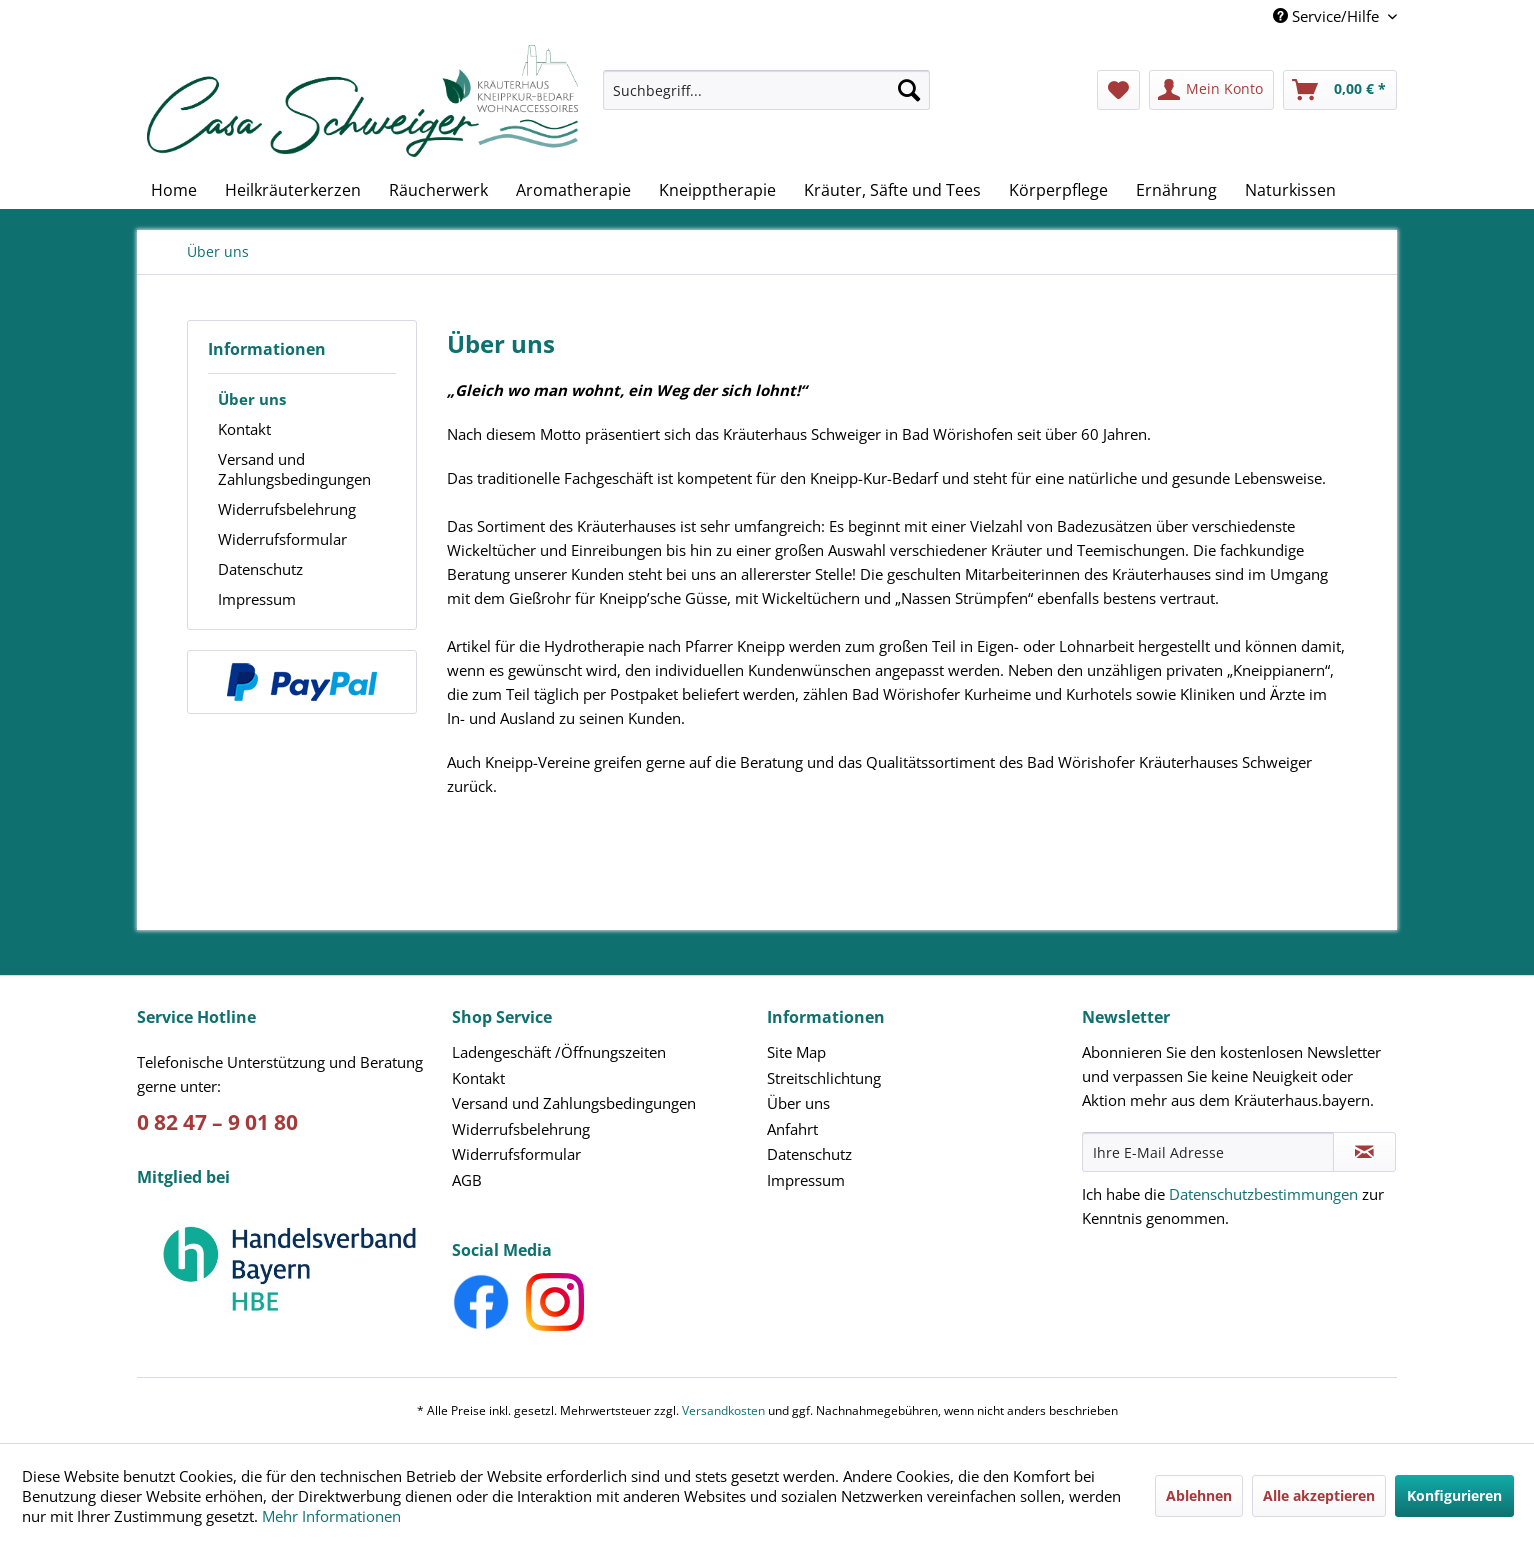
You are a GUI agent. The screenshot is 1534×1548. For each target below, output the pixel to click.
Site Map (796, 1052)
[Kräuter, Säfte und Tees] (892, 190)
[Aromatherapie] (573, 190)
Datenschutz (260, 569)
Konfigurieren (1454, 1495)
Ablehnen (1199, 1495)
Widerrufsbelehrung (287, 509)
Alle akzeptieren (1319, 1495)
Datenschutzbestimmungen (1263, 1194)
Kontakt (244, 429)
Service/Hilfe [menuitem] (1328, 16)
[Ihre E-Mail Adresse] (1208, 1152)
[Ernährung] (1176, 190)
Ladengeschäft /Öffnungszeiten (559, 1052)
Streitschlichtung (824, 1078)
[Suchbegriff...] (767, 90)
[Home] (174, 190)
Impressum (257, 599)
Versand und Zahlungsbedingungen (294, 469)
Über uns (252, 399)
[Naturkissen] (1290, 190)
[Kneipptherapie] (717, 190)
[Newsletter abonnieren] (1364, 1152)
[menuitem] (767, 99)
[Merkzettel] (1118, 90)
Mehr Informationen (331, 1516)
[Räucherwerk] (438, 190)
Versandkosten (723, 1410)
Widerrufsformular (282, 539)
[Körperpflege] (1058, 190)
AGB (467, 1180)
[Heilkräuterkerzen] (293, 190)
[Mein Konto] (1211, 90)
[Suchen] (909, 90)
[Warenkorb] (1340, 90)
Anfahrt (792, 1129)
